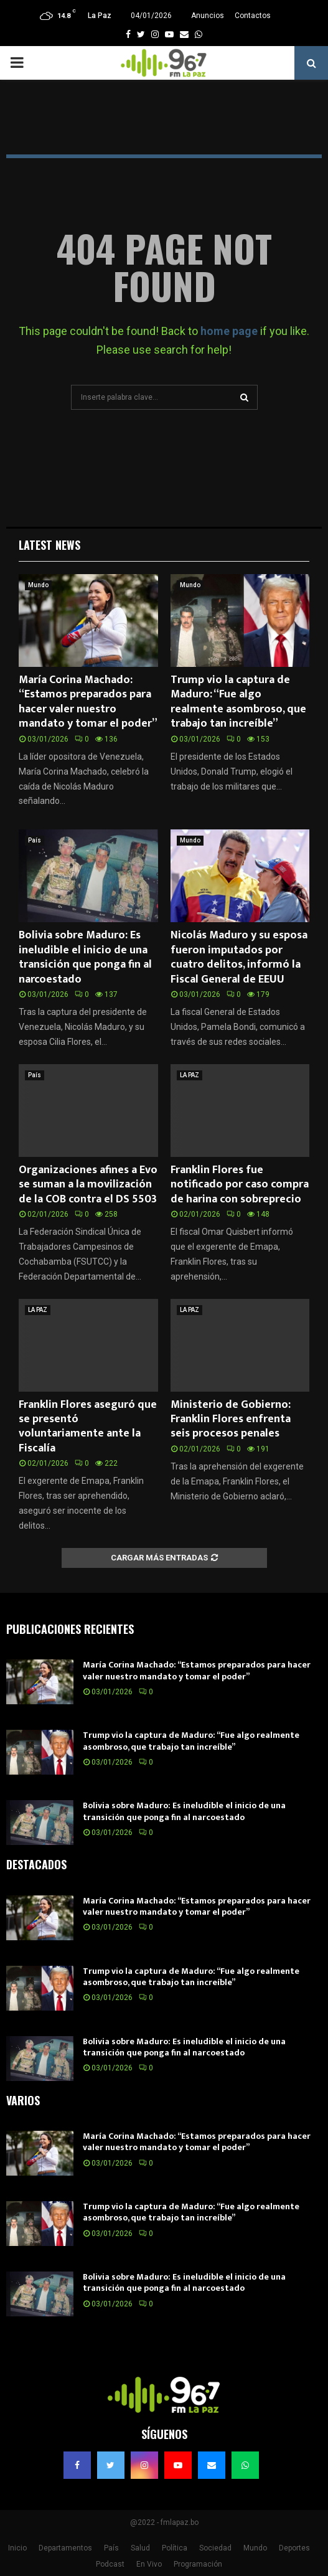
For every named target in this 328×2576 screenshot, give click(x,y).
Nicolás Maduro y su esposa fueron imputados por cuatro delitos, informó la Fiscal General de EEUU (239, 957)
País (34, 840)
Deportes (294, 2548)
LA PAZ (189, 1075)
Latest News (49, 545)
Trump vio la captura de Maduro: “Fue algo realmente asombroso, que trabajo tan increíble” (238, 702)
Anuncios (207, 15)
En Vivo (149, 2564)
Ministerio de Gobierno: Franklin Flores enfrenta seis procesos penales (231, 1419)
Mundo (38, 585)
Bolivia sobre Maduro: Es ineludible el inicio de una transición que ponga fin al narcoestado (85, 957)
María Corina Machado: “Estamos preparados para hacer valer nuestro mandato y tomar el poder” (88, 702)
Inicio (17, 2548)
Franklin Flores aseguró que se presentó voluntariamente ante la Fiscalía (88, 1426)
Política (174, 2548)
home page (229, 330)
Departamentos (65, 2548)
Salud (140, 2548)
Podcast (110, 2564)
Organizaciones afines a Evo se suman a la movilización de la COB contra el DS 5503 (88, 1185)
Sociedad (215, 2548)
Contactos (253, 15)
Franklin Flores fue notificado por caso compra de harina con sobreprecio (240, 1185)
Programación (198, 2564)
